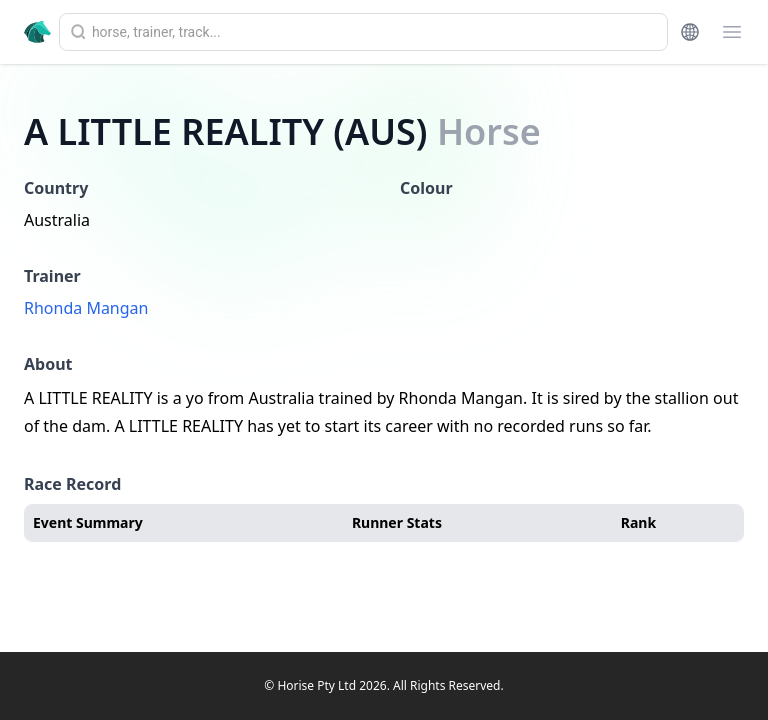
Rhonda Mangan (86, 308)
